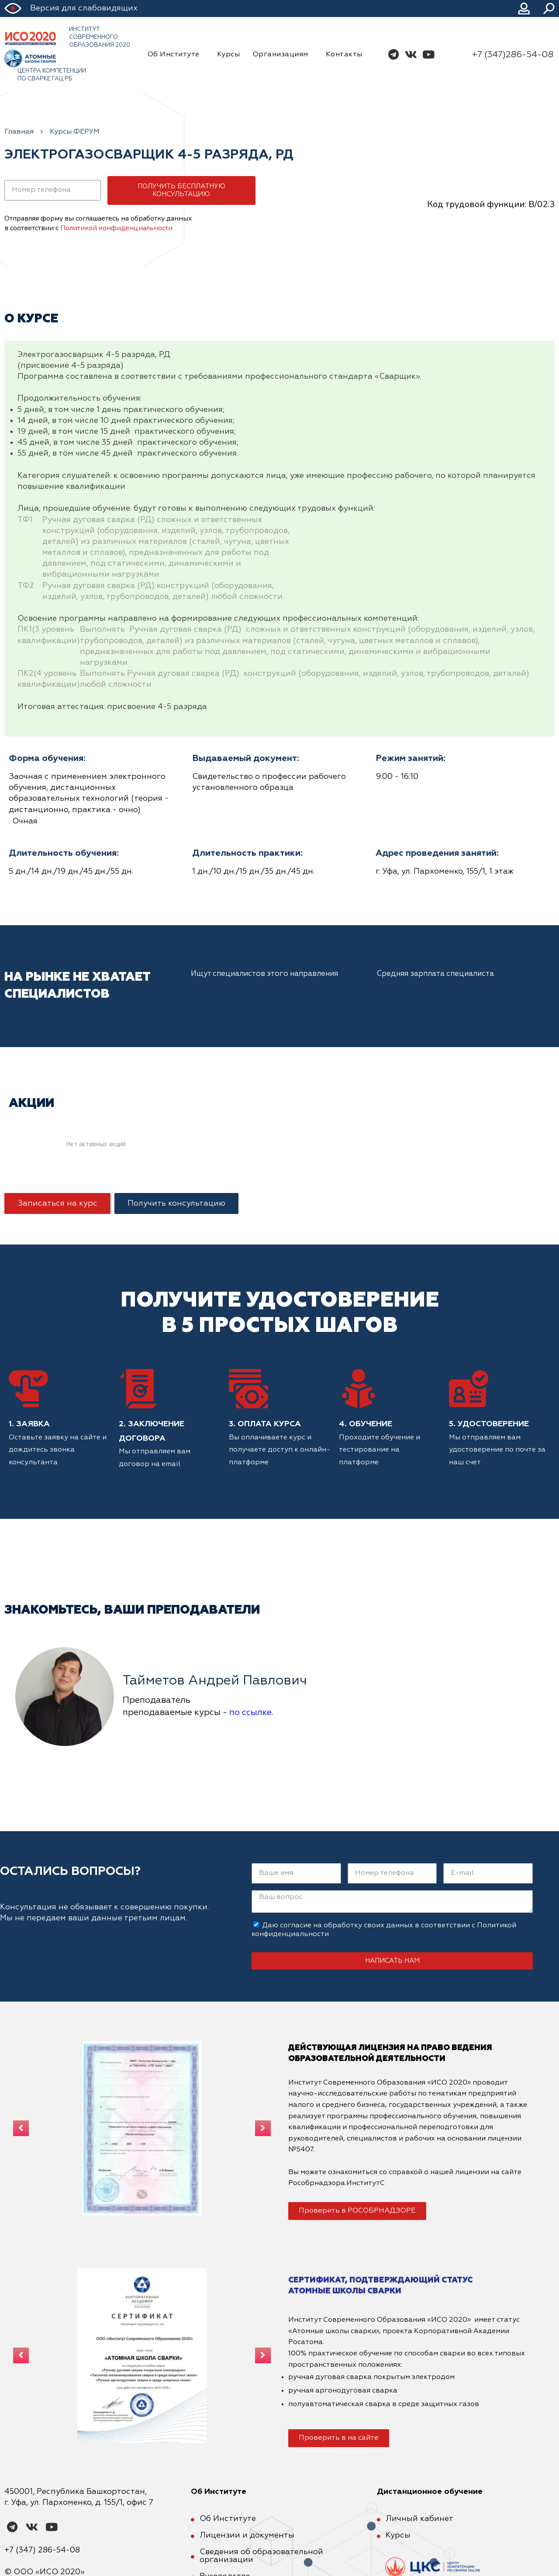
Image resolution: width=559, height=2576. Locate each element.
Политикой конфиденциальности (116, 228)
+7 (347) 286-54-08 (42, 2550)
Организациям (283, 54)
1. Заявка (29, 1424)
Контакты (344, 54)
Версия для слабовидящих (84, 8)
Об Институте (176, 54)
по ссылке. (251, 1712)
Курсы (228, 54)
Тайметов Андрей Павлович (215, 1680)
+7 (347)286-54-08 (512, 54)
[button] (57, 1203)
